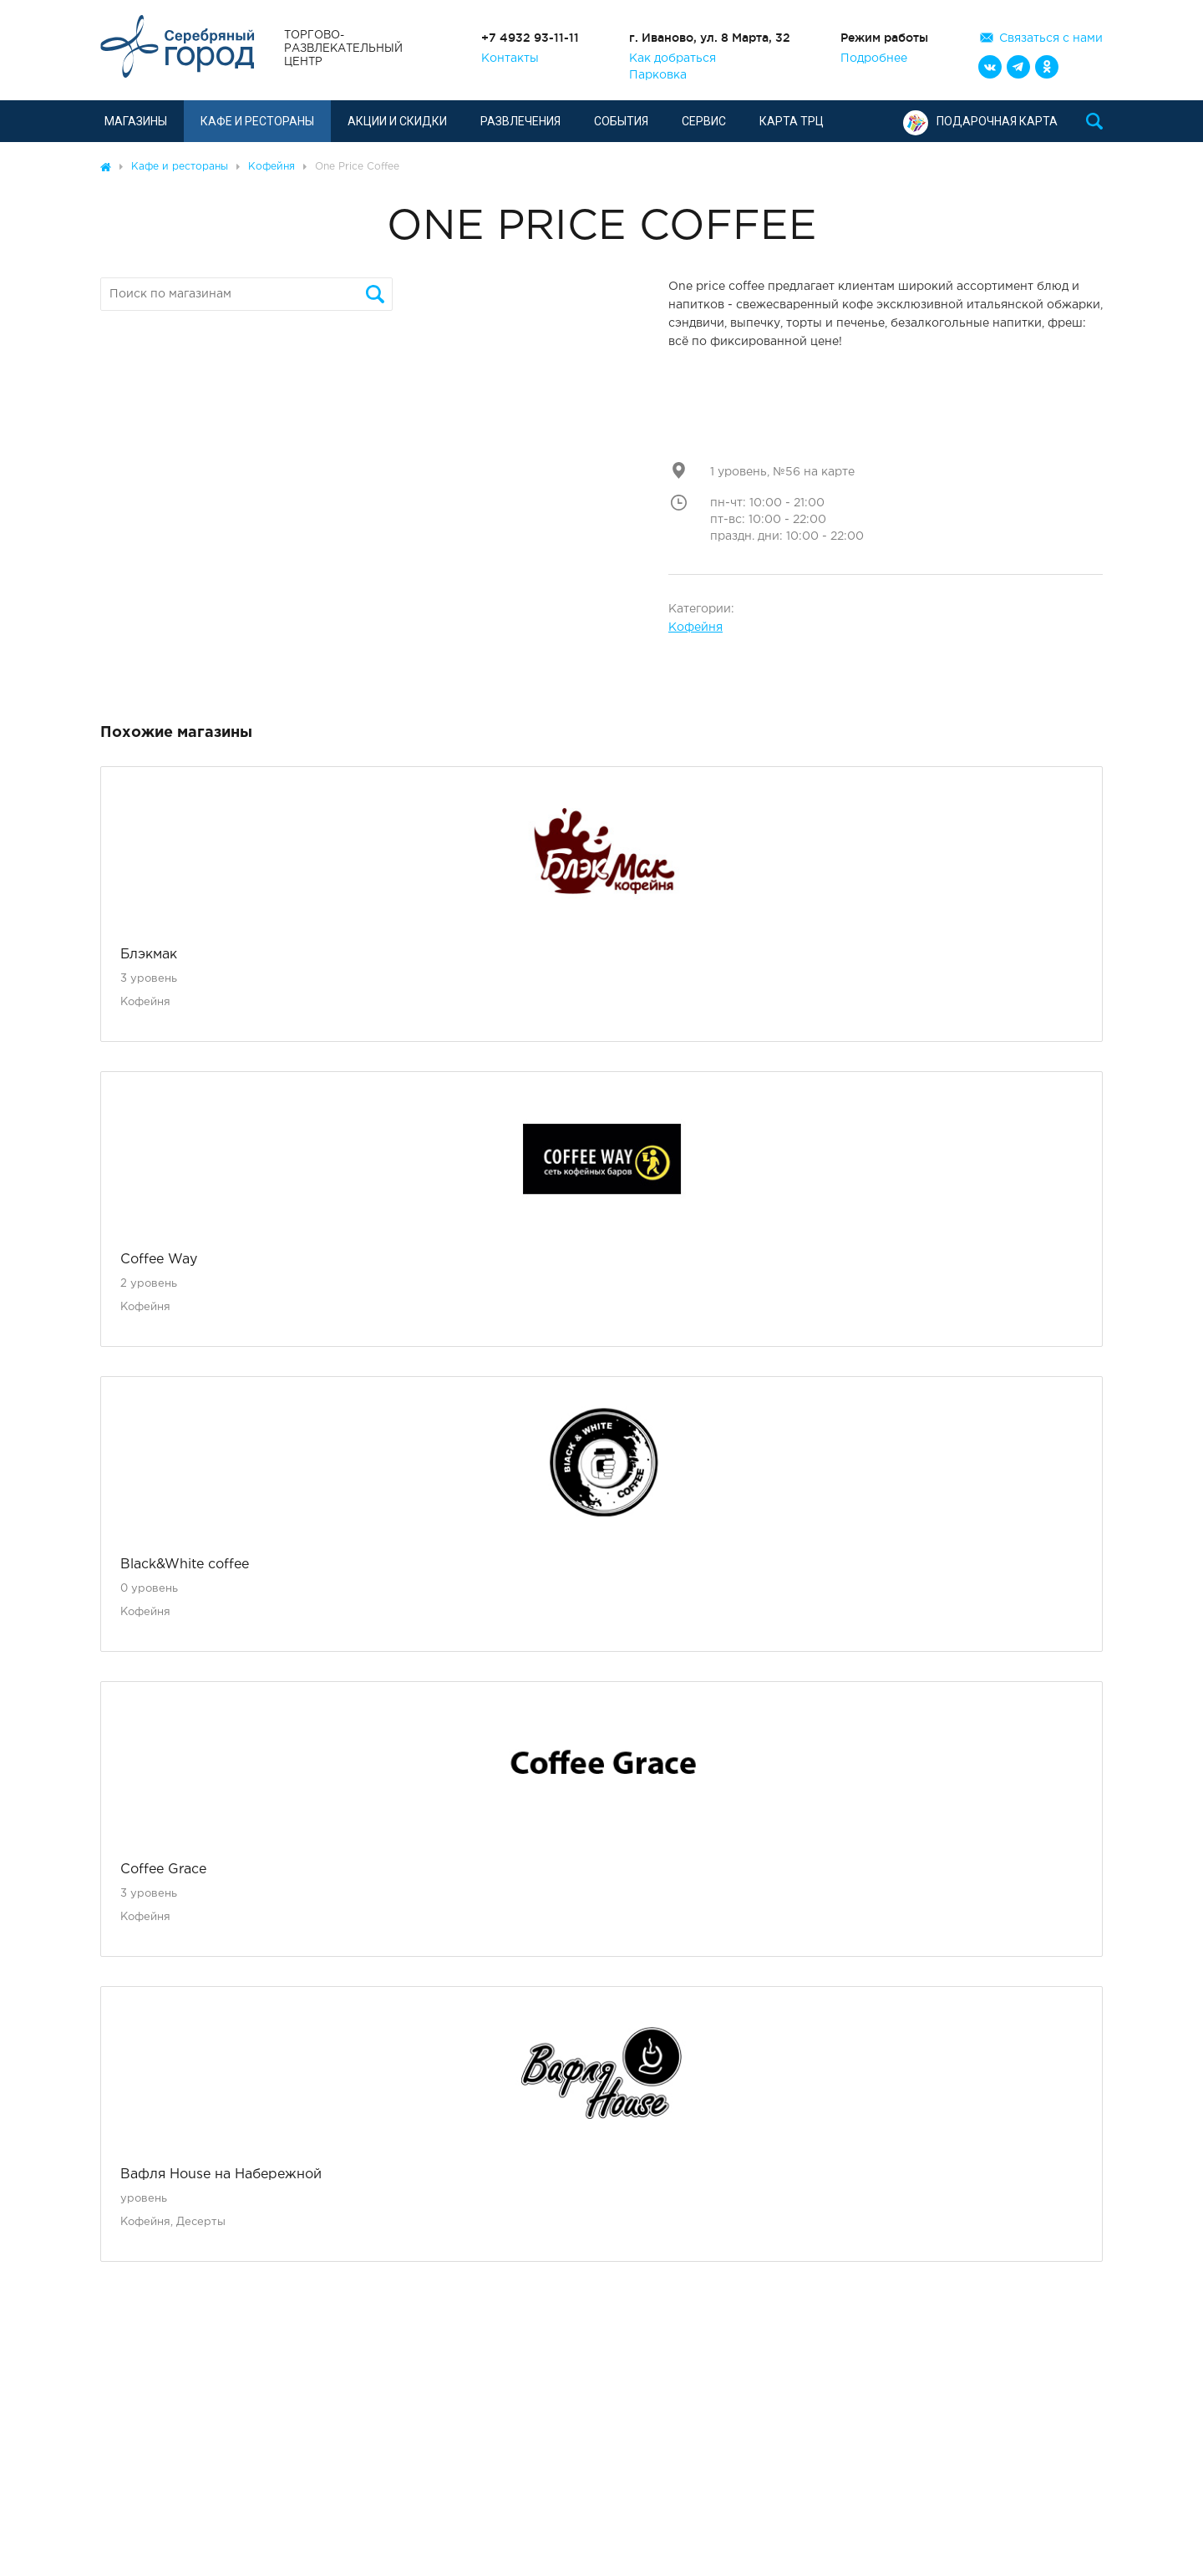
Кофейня (695, 627)
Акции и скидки (397, 121)
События (621, 121)
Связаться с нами (1051, 38)
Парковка (658, 75)
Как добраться (672, 58)
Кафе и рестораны (257, 121)
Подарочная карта (980, 121)
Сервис (704, 121)
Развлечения (520, 121)
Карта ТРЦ (791, 121)
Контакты (510, 58)
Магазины (135, 121)
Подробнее (873, 58)
